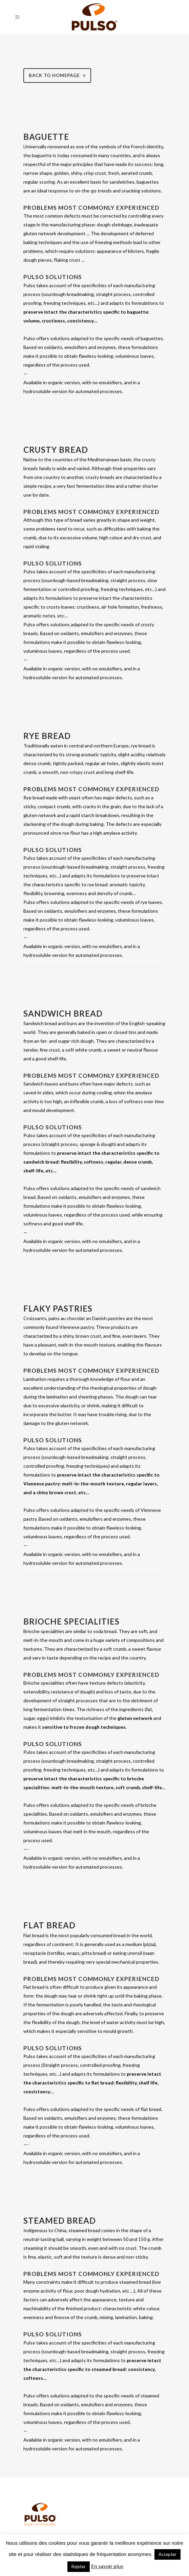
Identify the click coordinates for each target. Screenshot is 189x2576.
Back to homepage (57, 75)
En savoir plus (107, 2566)
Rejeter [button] (78, 2566)
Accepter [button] (167, 2554)
